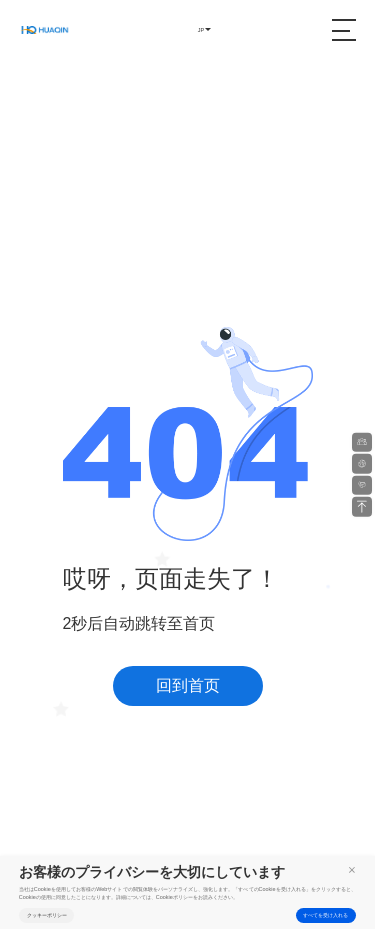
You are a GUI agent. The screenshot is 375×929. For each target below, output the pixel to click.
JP (201, 30)
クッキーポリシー (47, 915)
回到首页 (188, 685)
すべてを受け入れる (325, 915)
